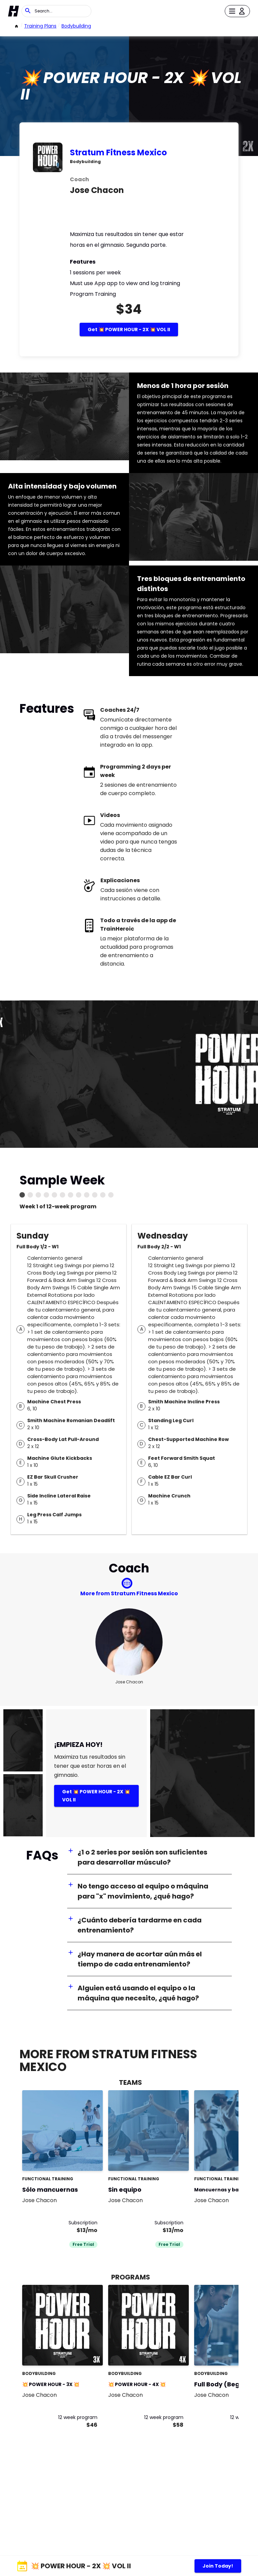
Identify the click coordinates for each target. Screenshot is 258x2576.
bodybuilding (76, 26)
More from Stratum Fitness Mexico (129, 1593)
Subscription (83, 2222)
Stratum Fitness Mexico (118, 152)
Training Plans (40, 26)
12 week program (77, 2417)
